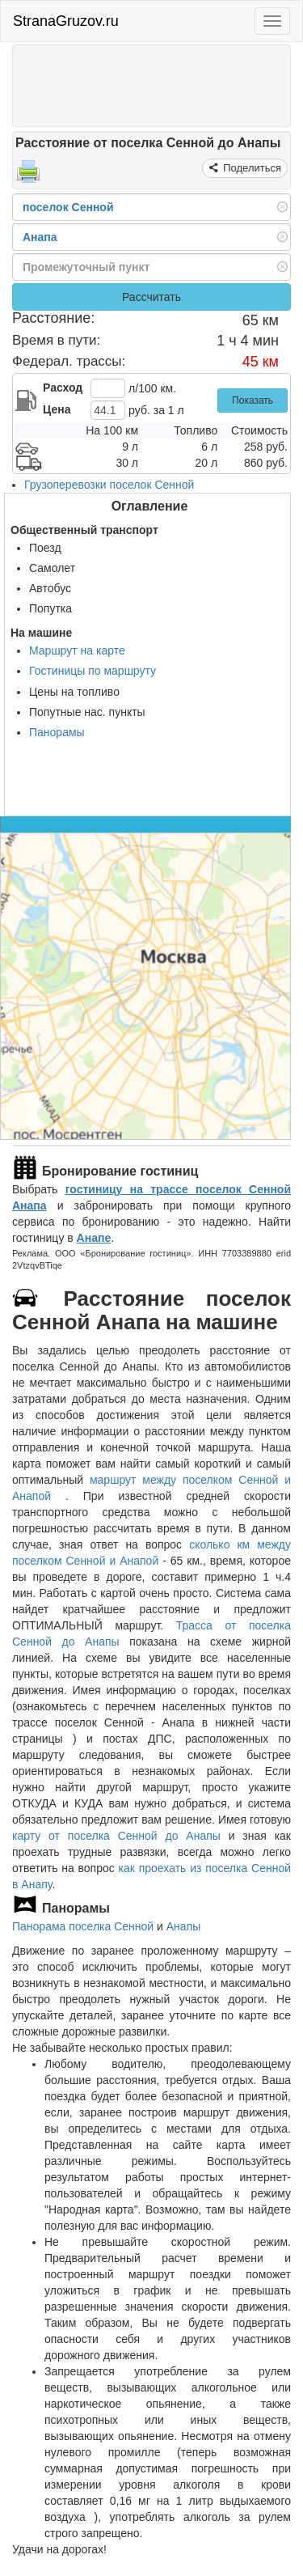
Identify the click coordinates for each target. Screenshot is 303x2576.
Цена (56, 409)
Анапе (94, 1237)
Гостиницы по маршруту (92, 670)
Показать (252, 400)
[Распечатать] (28, 176)
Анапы (183, 1926)
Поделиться (251, 168)
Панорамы (57, 732)
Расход (62, 387)
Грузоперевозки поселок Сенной (109, 484)
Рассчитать (151, 296)
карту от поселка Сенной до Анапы (116, 1835)
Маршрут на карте (77, 650)
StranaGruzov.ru (66, 21)
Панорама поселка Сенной (83, 1926)
